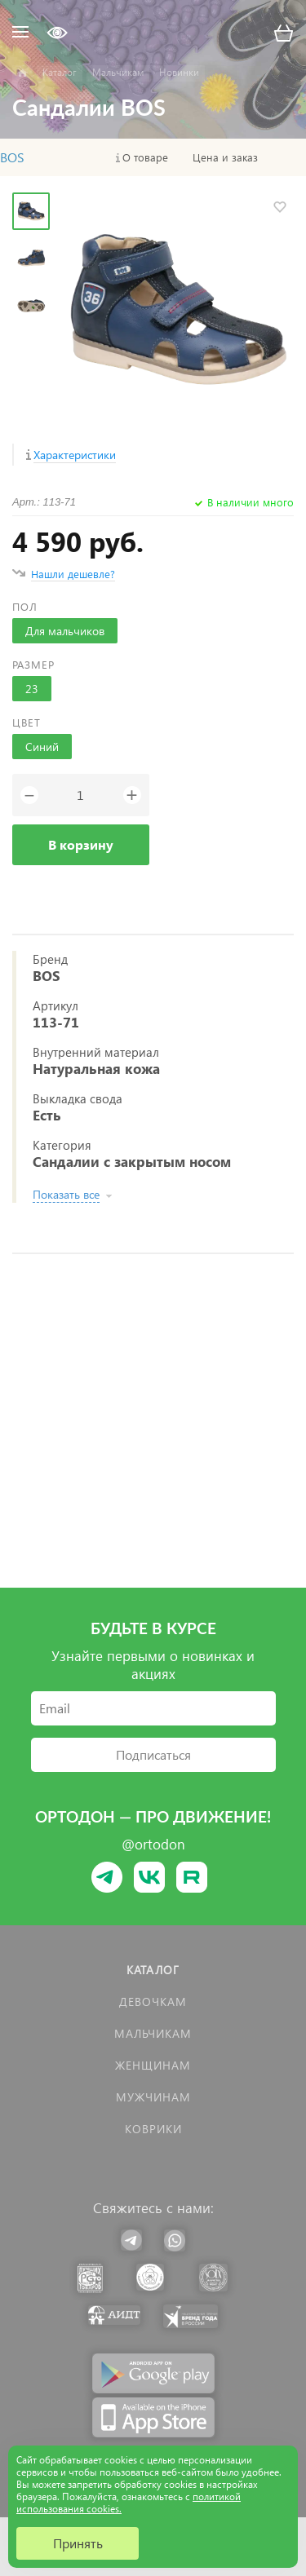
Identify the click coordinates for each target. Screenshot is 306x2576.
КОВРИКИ (153, 2128)
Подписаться (153, 1754)
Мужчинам (153, 2097)
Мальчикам (153, 2033)
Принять (78, 2543)
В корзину (80, 844)
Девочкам (153, 2001)
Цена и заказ (225, 157)
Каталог (153, 1969)
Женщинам (153, 2065)
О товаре (145, 157)
